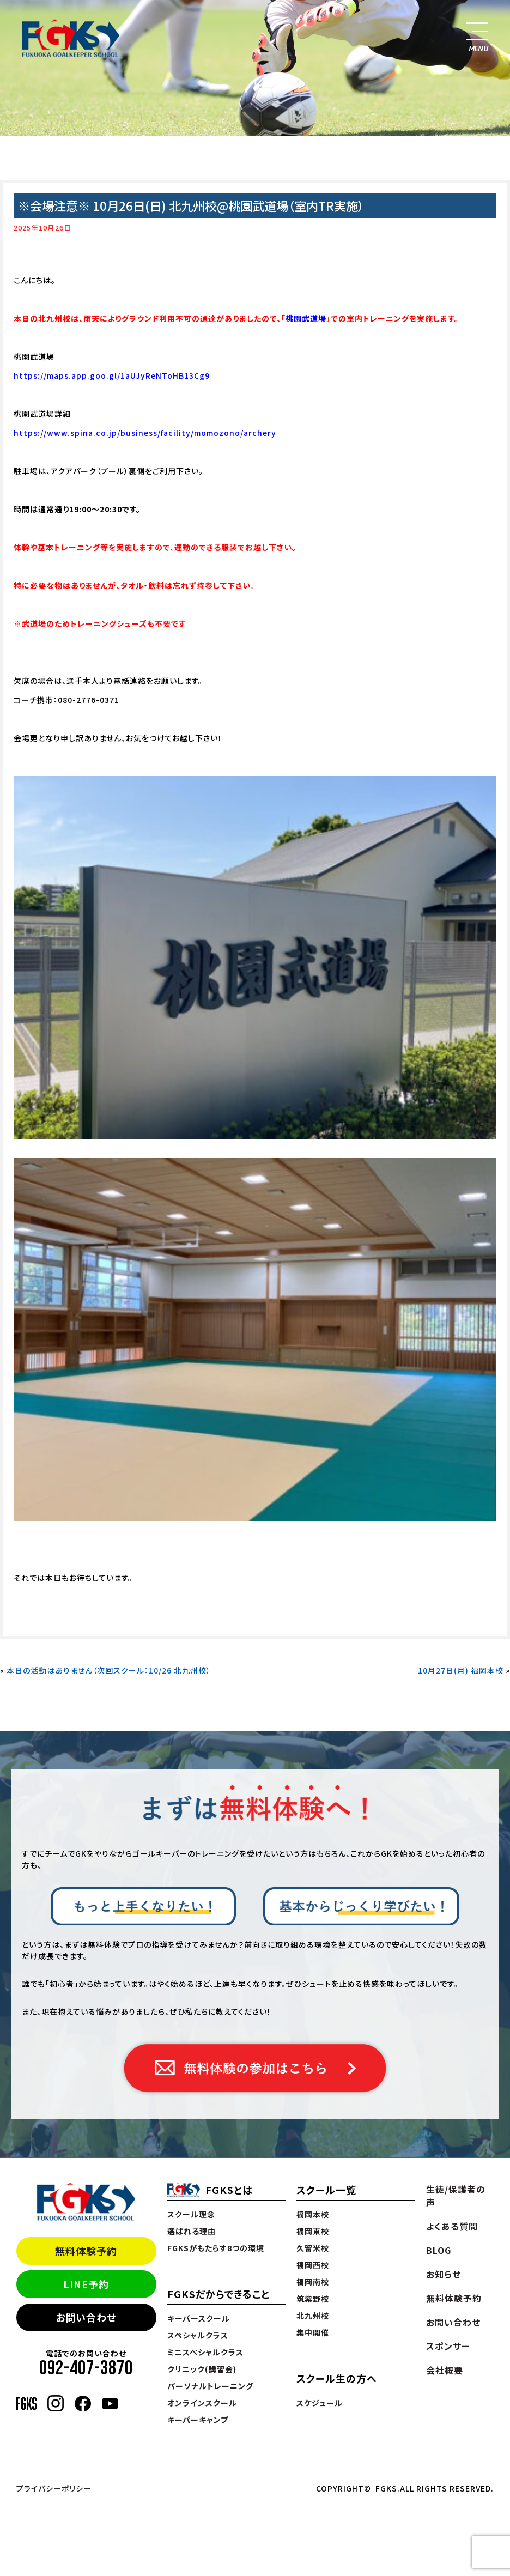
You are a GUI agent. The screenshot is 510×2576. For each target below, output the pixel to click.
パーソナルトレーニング (210, 2385)
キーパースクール (198, 2318)
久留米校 (312, 2247)
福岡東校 (312, 2231)
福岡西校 (312, 2264)
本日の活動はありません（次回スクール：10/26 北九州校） (109, 1670)
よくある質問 (452, 2226)
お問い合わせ (86, 2317)
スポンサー (448, 2346)
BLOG (438, 2250)
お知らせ (443, 2274)
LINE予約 (86, 2284)
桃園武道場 (306, 318)
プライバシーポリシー (54, 2488)
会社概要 (444, 2370)
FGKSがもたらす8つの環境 (215, 2247)
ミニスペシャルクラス (205, 2352)
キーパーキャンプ (197, 2419)
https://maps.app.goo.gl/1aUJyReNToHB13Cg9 (112, 375)
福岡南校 (312, 2281)
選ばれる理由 (191, 2231)
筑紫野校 (312, 2298)
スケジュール (319, 2402)
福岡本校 (312, 2214)
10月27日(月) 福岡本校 (460, 1670)
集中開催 (312, 2332)
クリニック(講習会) (201, 2368)
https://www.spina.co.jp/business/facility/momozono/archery (145, 432)
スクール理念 (191, 2214)
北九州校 (312, 2315)
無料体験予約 (86, 2251)
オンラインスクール (202, 2402)
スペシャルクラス (197, 2335)
